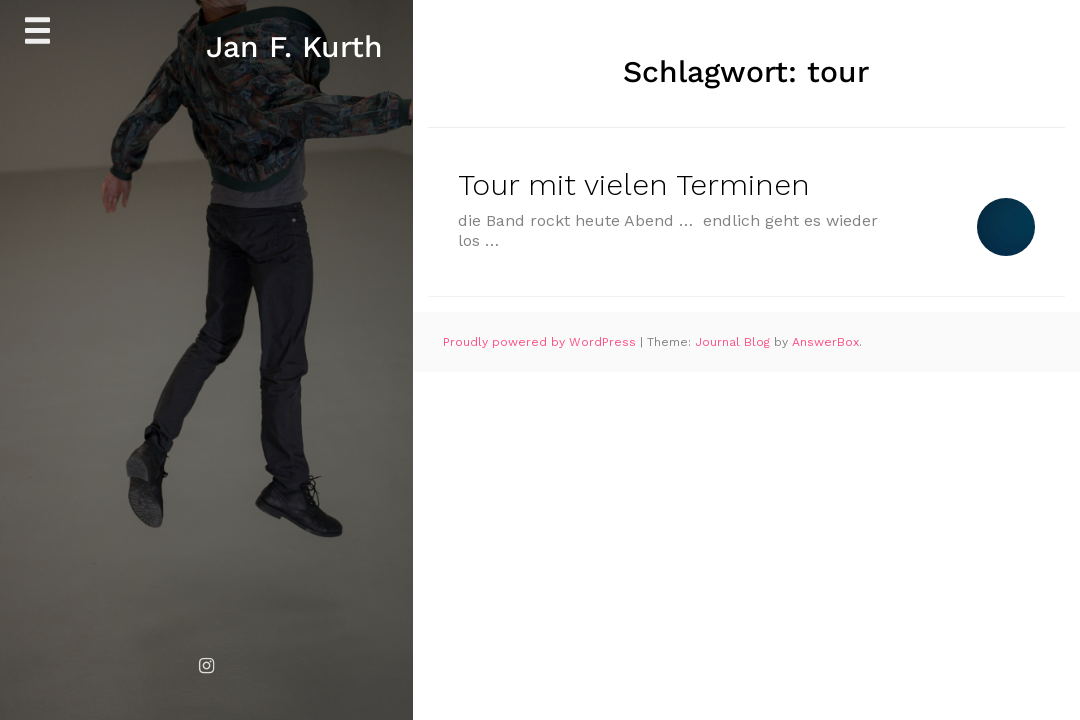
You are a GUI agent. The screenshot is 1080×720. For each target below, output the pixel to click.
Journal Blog (734, 342)
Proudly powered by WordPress (541, 342)
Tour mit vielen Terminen (634, 184)
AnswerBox (825, 342)
